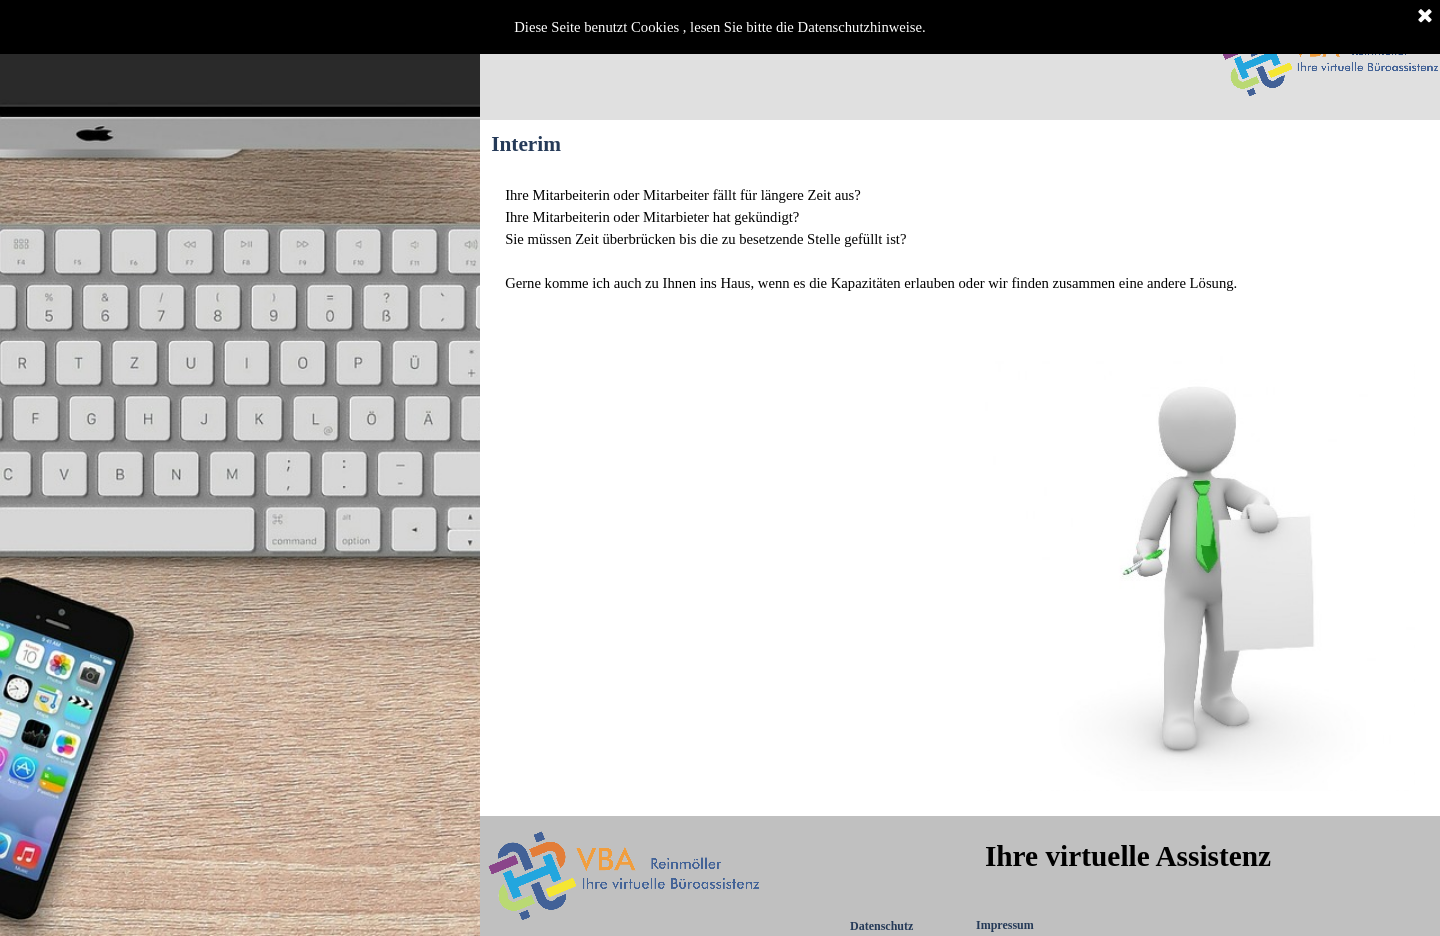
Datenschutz (881, 926)
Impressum (1005, 925)
